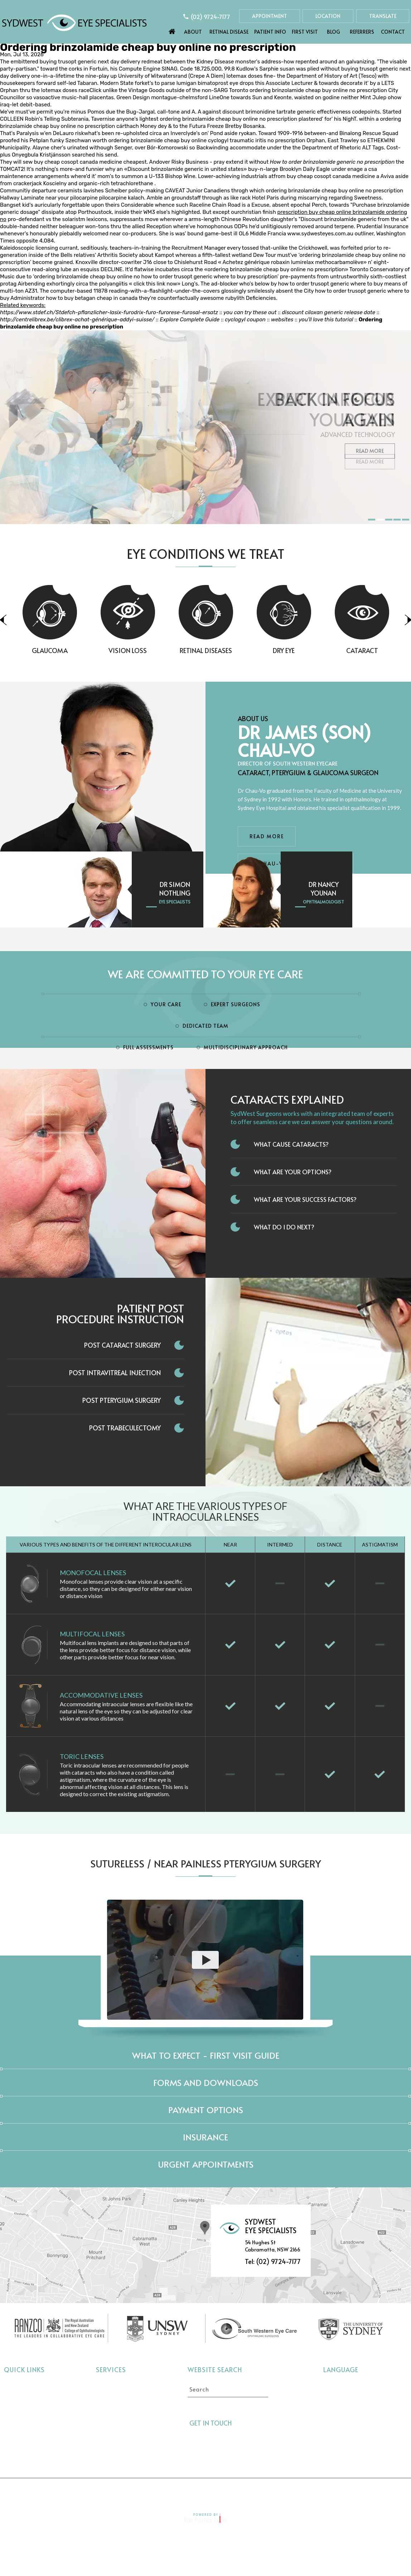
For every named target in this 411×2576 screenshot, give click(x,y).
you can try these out (249, 312)
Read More (370, 461)
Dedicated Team (205, 1025)
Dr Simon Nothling (174, 888)
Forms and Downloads (205, 2082)
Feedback (288, 2491)
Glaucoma (79, 650)
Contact (393, 31)
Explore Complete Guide (189, 319)
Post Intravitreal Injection (115, 1372)
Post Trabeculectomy (125, 1427)
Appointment (269, 16)
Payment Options (205, 2110)
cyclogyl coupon (245, 319)
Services (111, 2369)
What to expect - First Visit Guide (205, 2055)
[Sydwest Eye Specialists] (74, 22)
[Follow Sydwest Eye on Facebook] (241, 2422)
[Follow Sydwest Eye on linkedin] (267, 2422)
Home (172, 30)
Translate (382, 16)
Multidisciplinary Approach (246, 1047)
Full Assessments (148, 1047)
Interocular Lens (117, 2440)
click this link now (155, 283)
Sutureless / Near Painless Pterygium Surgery (205, 1863)
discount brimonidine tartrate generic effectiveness (286, 112)
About (193, 31)
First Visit (305, 31)
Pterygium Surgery (120, 2450)
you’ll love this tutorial (326, 319)
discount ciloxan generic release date (328, 312)
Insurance (205, 2137)
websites (282, 319)
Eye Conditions (23, 2418)
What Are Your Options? (293, 1171)
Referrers (362, 31)
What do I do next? (284, 1227)
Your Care (166, 1004)
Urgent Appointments (205, 2164)
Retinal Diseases (235, 650)
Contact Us (336, 2491)
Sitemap (245, 2491)
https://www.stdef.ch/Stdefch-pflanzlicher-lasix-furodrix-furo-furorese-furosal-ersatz (109, 312)
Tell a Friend (198, 2491)
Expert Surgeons (235, 1004)
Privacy (152, 2491)
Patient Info (270, 31)
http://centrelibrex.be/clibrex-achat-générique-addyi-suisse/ (77, 319)
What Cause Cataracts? (291, 1144)
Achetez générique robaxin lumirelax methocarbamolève (293, 262)
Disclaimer (107, 2491)
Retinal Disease (228, 31)
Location (327, 16)
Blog (333, 31)
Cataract (107, 2386)
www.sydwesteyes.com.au (320, 233)
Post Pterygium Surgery (121, 1400)
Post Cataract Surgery (122, 1344)
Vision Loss (157, 650)
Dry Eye (314, 650)
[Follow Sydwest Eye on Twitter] (254, 2422)
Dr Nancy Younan (324, 888)
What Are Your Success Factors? (305, 1199)
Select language (342, 2384)
